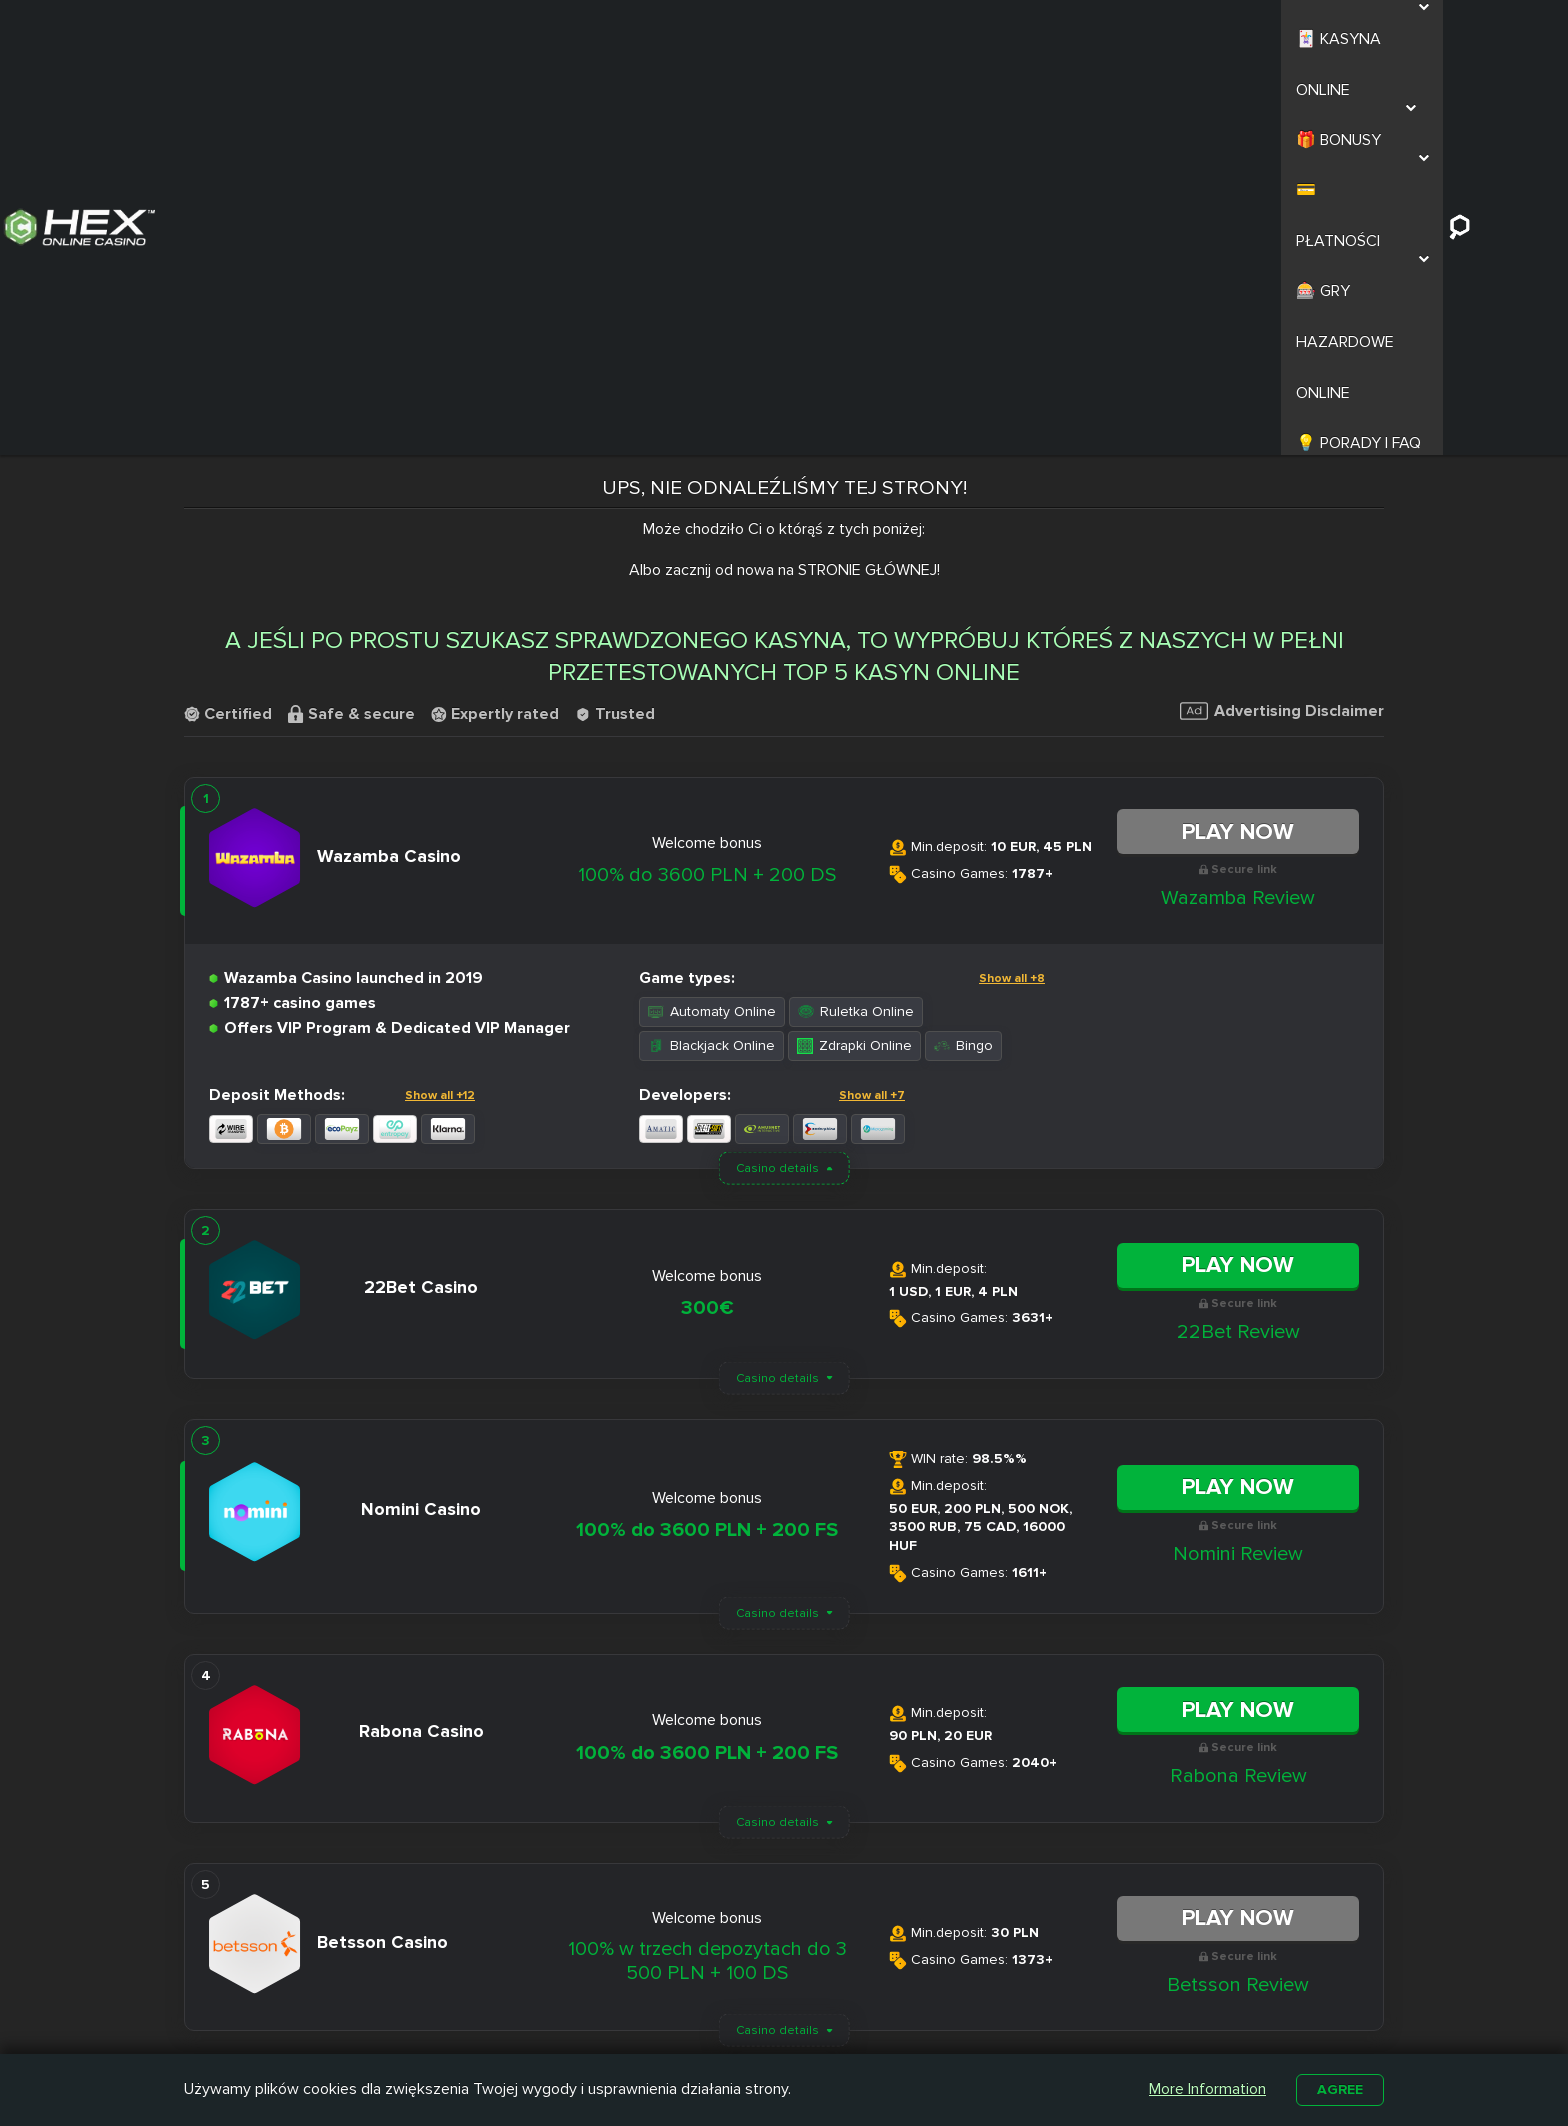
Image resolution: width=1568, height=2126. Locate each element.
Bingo (963, 645)
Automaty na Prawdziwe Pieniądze (1053, 2019)
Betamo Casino (728, 2034)
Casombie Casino (736, 2011)
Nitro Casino (718, 1965)
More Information (1203, 2088)
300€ (707, 909)
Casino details (777, 768)
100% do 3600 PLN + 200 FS (707, 1131)
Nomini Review (1238, 1154)
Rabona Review (1238, 1376)
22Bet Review (1238, 932)
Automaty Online (712, 611)
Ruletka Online (856, 611)
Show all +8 (1012, 578)
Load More (784, 1694)
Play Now (1238, 432)
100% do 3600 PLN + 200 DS (707, 475)
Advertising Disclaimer (1282, 311)
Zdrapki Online (854, 645)
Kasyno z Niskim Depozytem (887, 2019)
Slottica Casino (727, 1988)
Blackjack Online (711, 645)
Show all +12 (440, 695)
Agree (1338, 2088)
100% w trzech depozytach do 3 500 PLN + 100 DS (707, 1561)
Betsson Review (1238, 1585)
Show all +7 (872, 695)
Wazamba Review (1238, 498)
